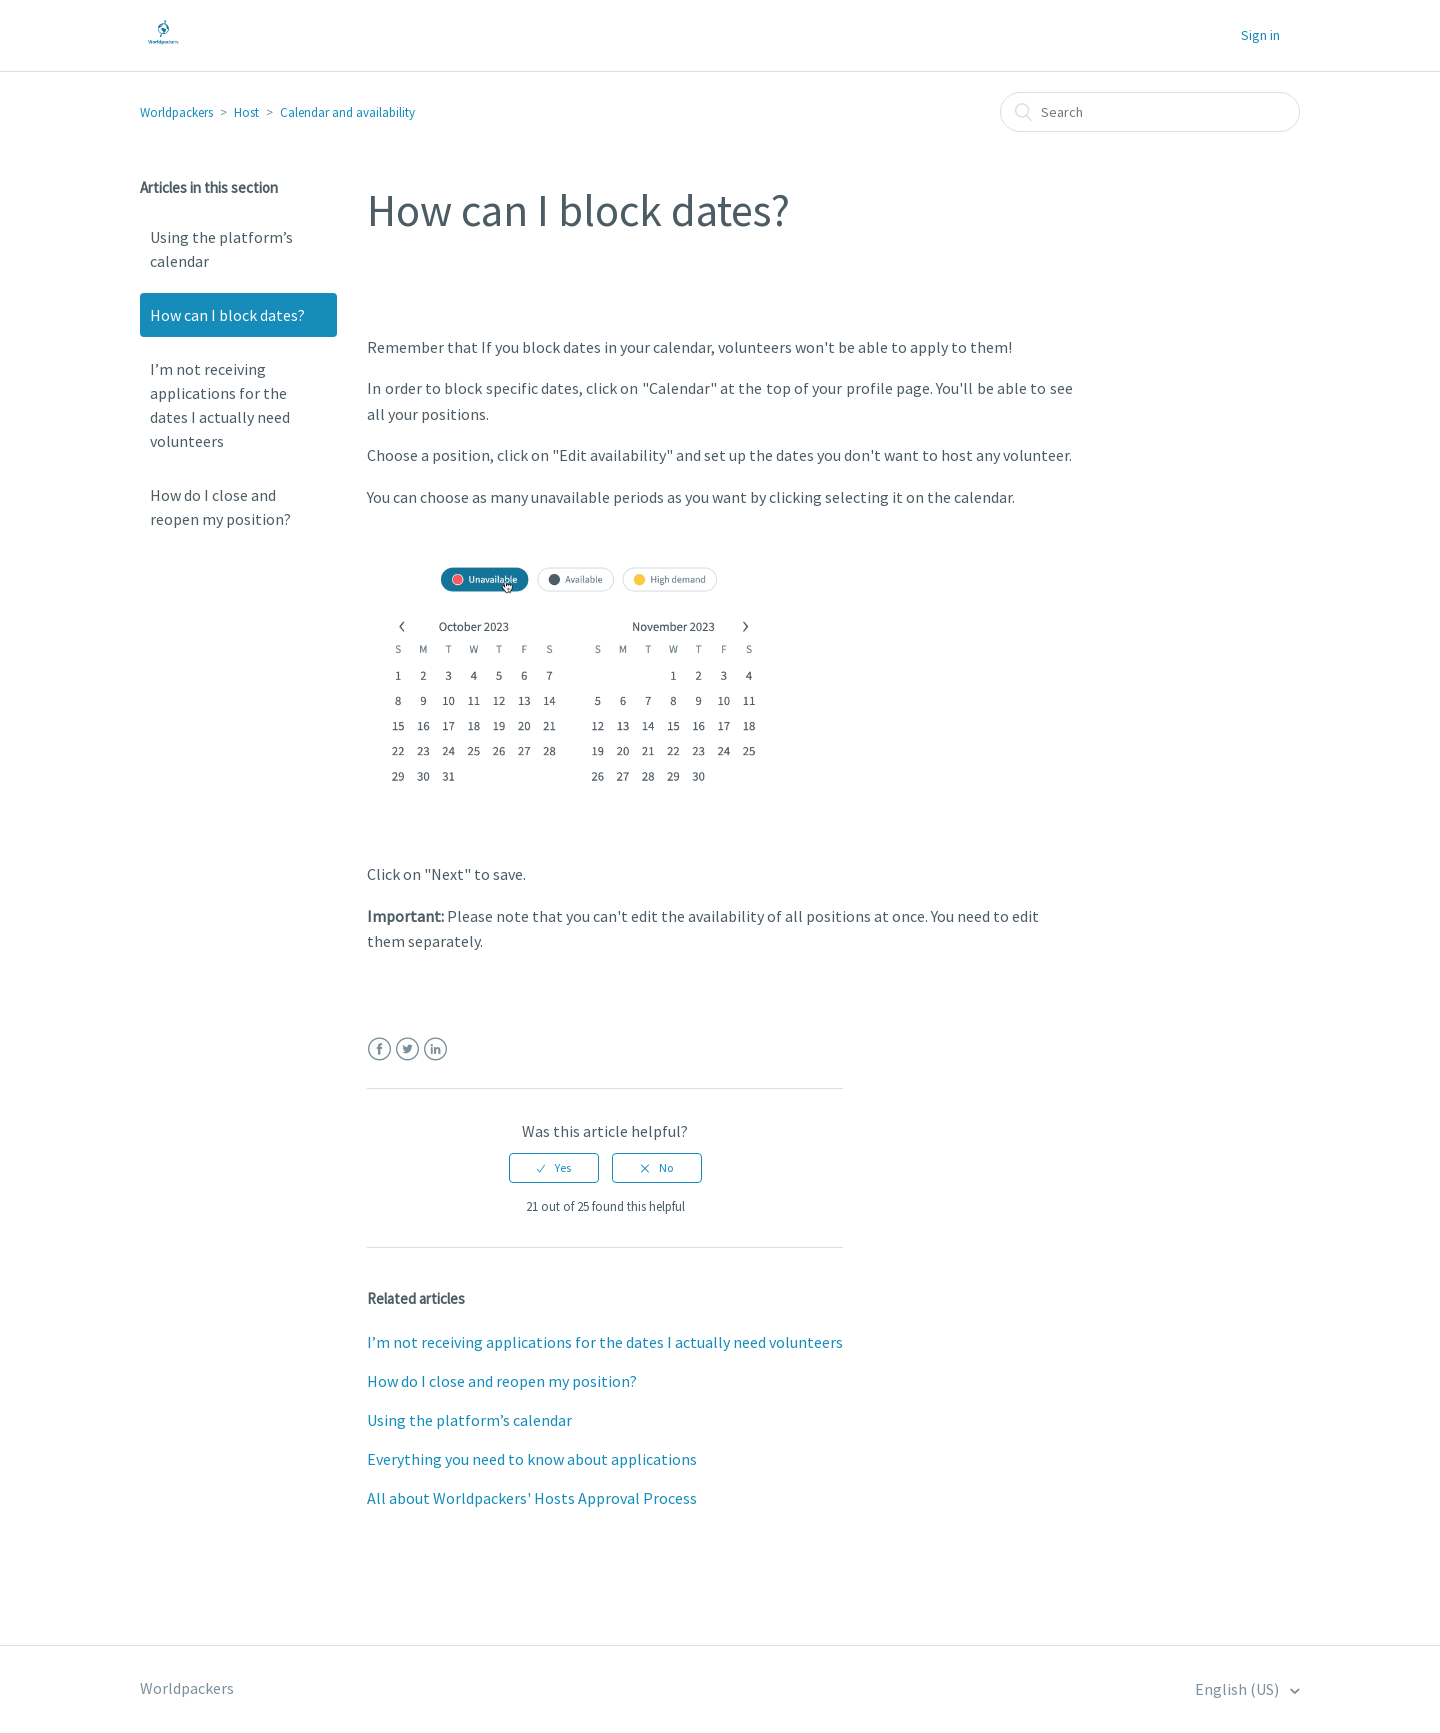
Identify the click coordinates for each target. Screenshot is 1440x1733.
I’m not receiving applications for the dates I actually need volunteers (220, 405)
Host (246, 112)
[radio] (554, 1168)
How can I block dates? (227, 315)
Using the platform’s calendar (221, 249)
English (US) (1238, 1689)
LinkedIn (435, 1049)
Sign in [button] (1260, 35)
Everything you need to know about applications (532, 1459)
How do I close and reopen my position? (220, 507)
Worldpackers (176, 112)
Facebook (379, 1049)
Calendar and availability (347, 112)
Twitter (407, 1049)
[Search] (1150, 112)
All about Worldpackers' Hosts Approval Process (532, 1498)
